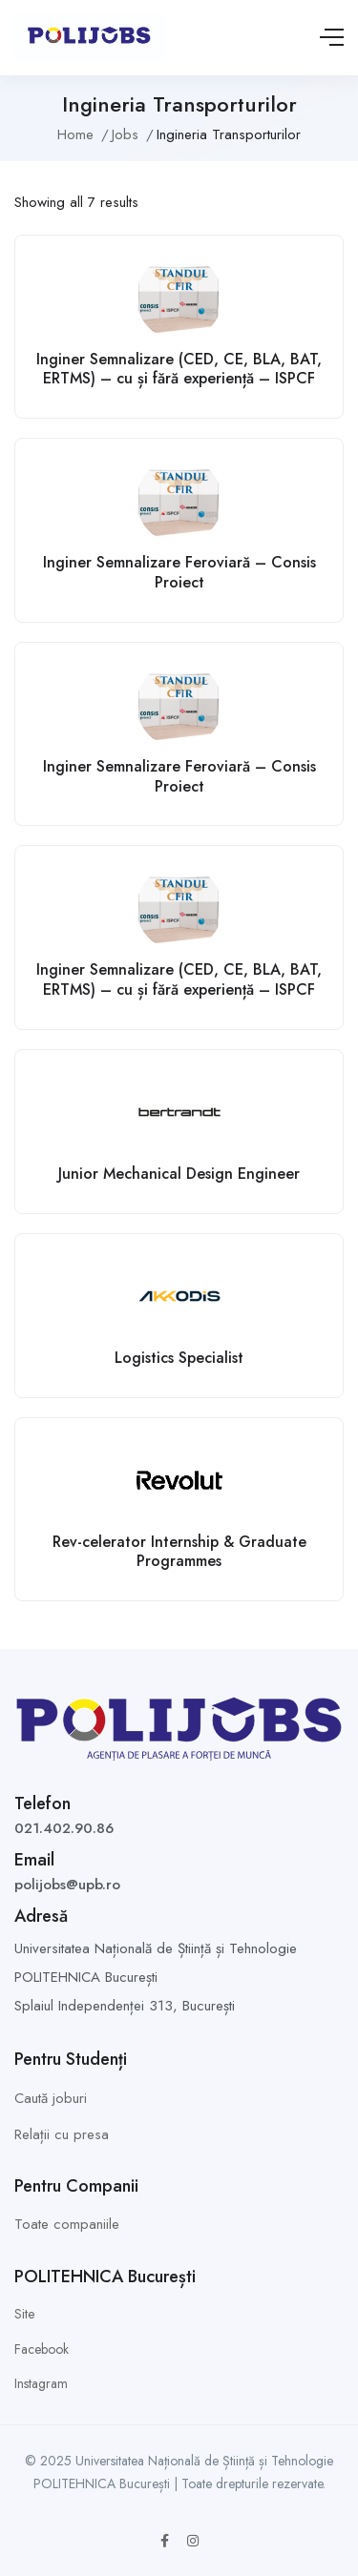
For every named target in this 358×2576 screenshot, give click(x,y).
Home (75, 134)
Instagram (41, 2383)
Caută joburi (50, 2098)
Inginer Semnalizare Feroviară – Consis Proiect (179, 572)
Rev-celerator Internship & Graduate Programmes (179, 1552)
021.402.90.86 (64, 1828)
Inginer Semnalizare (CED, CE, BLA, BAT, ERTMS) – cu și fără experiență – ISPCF (179, 369)
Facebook (41, 2349)
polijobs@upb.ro (67, 1884)
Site (24, 2313)
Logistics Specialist (179, 1358)
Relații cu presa (61, 2134)
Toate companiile (66, 2224)
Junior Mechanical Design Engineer (179, 1174)
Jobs (125, 134)
